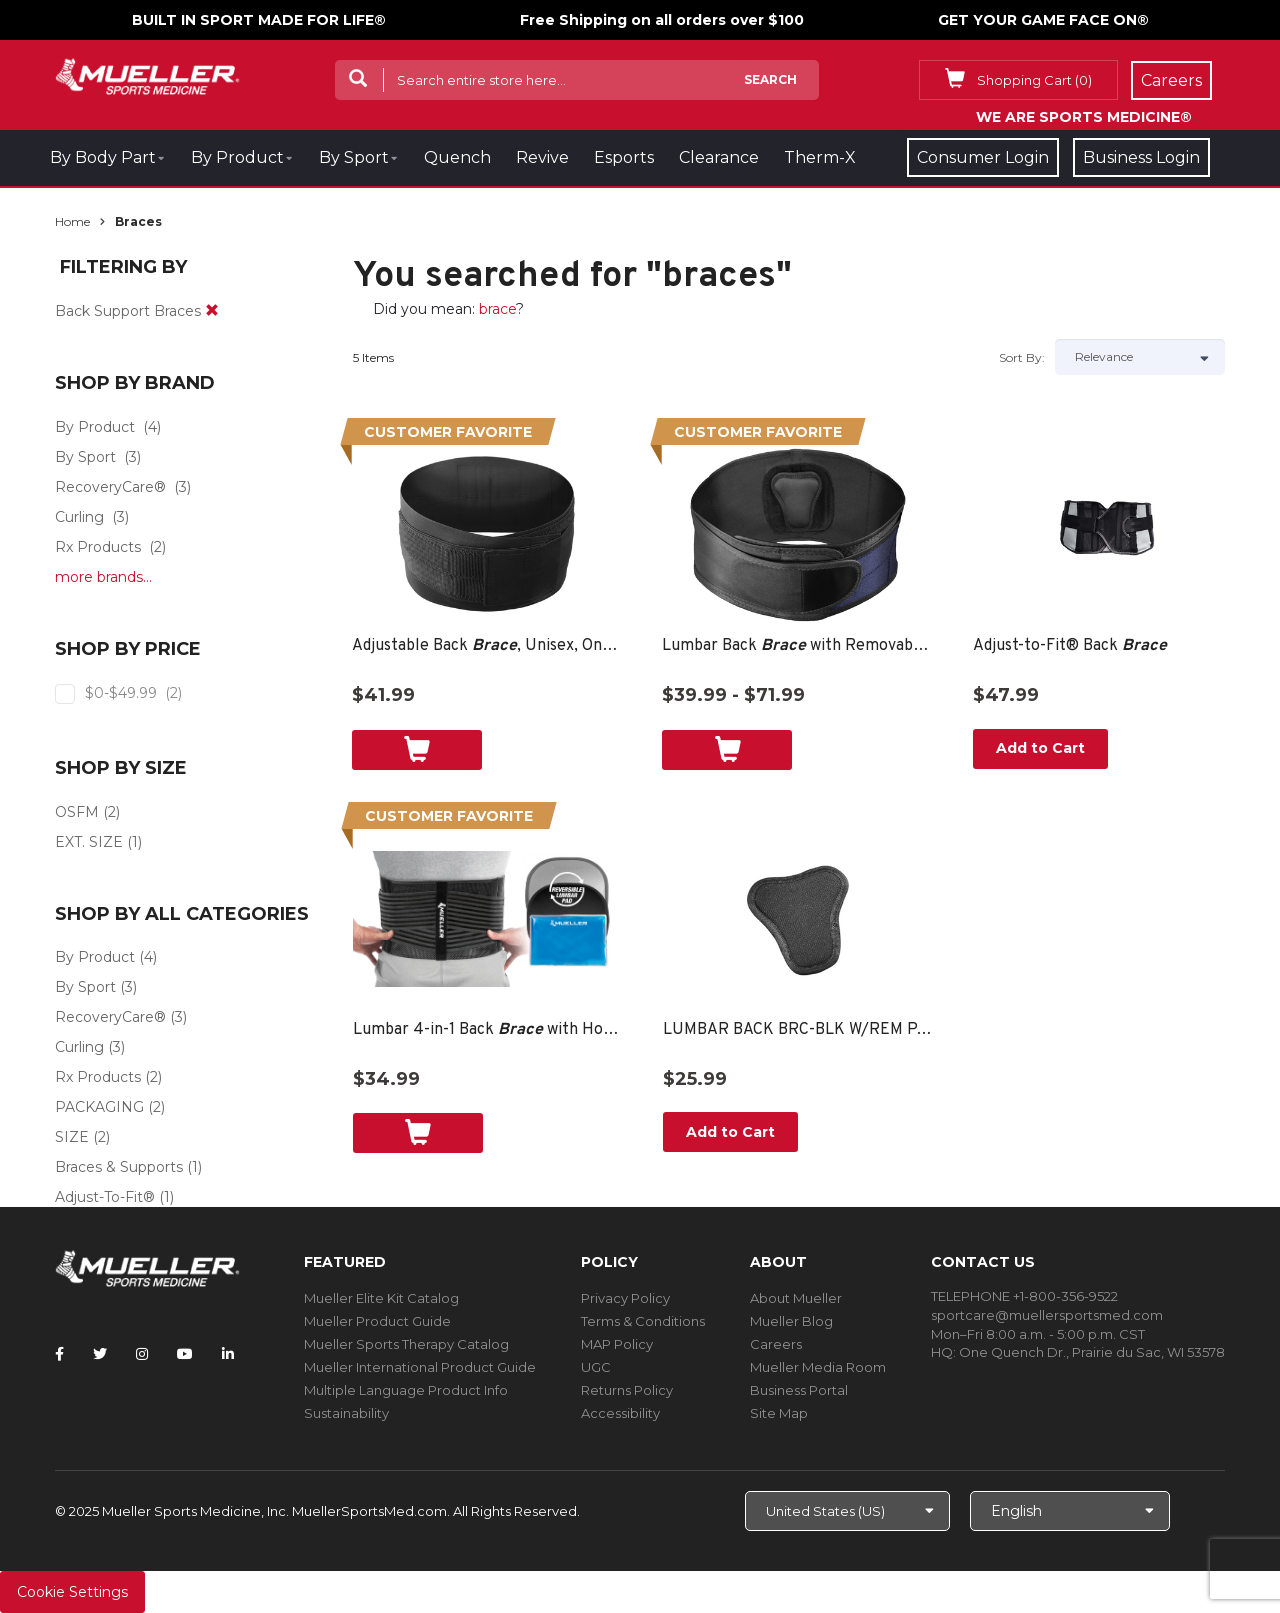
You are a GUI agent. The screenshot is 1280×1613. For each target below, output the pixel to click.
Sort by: (1022, 357)
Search (770, 79)
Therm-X (820, 157)
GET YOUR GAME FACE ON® (1043, 20)
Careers (776, 1344)
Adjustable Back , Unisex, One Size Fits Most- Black (487, 646)
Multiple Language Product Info (406, 1390)
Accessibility (620, 1413)
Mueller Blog (791, 1321)
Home (72, 221)
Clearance (719, 157)
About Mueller (796, 1298)
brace (497, 309)
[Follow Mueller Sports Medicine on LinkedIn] (228, 1354)
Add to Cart (1040, 748)
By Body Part (103, 157)
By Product (237, 157)
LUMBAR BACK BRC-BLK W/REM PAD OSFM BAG (798, 1030)
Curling (79, 517)
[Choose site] (847, 1511)
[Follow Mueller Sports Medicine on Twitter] (100, 1354)
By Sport (354, 157)
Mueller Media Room (818, 1367)
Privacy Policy (625, 1298)
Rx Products (98, 547)
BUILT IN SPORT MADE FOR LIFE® (259, 20)
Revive (542, 157)
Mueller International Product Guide (420, 1367)
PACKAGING (99, 1107)
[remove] (212, 311)
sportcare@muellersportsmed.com (1047, 1315)
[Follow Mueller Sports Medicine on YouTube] (185, 1354)
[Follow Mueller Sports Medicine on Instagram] (142, 1354)
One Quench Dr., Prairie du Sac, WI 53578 (1092, 1352)
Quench (457, 157)
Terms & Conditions (643, 1321)
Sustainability (346, 1413)
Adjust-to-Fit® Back (1070, 646)
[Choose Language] (1070, 1511)
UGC (596, 1367)
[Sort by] (1140, 357)
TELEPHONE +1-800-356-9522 (1024, 1296)
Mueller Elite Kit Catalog (381, 1298)
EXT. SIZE (89, 842)
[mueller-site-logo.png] (147, 74)
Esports (624, 157)
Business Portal (799, 1390)
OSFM (77, 812)
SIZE (72, 1137)
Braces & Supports (119, 1167)
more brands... (103, 577)
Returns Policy (627, 1390)
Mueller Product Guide (377, 1321)
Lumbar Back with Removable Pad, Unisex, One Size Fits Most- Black (797, 646)
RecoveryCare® (110, 487)
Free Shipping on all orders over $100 (662, 20)
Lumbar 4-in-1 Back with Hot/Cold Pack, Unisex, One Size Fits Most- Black (488, 1030)
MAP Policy (617, 1344)
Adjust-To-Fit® (105, 1197)
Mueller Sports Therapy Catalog (406, 1344)
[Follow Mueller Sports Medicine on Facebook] (59, 1354)
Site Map (779, 1413)
